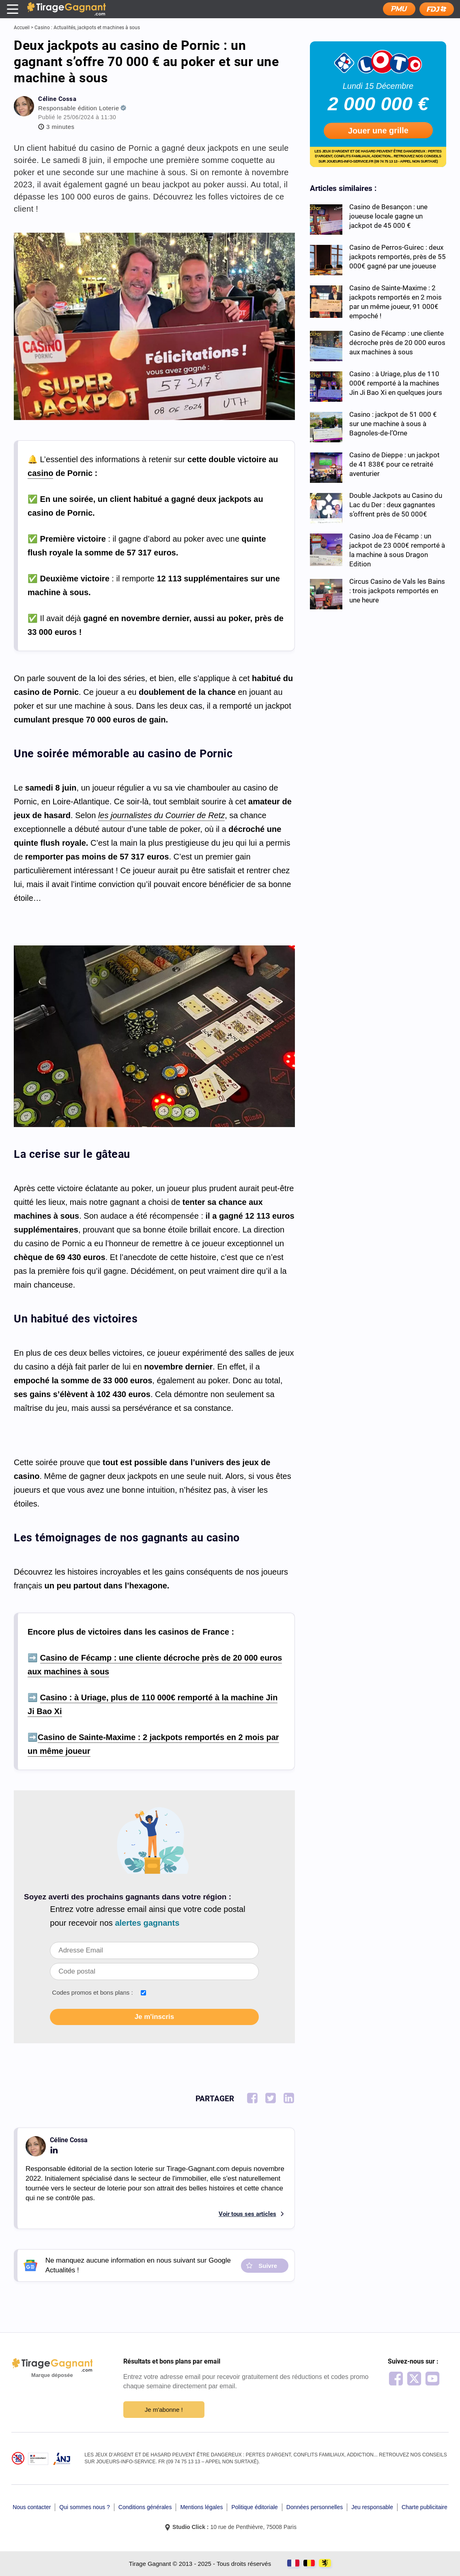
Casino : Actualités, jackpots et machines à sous (87, 27)
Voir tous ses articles (247, 2214)
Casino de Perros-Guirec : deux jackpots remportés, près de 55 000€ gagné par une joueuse (397, 256)
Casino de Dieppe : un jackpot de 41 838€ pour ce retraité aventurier (394, 464)
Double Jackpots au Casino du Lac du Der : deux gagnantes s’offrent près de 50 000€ (395, 504)
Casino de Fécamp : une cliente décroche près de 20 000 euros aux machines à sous (397, 342)
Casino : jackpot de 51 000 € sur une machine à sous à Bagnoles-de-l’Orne (393, 423)
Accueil (22, 27)
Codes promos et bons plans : (92, 1992)
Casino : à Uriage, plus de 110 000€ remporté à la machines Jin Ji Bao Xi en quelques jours (395, 383)
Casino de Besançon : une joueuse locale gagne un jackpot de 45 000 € (388, 216)
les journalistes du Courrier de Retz (161, 815)
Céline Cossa (57, 99)
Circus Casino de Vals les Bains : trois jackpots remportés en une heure (397, 590)
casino (40, 473)
